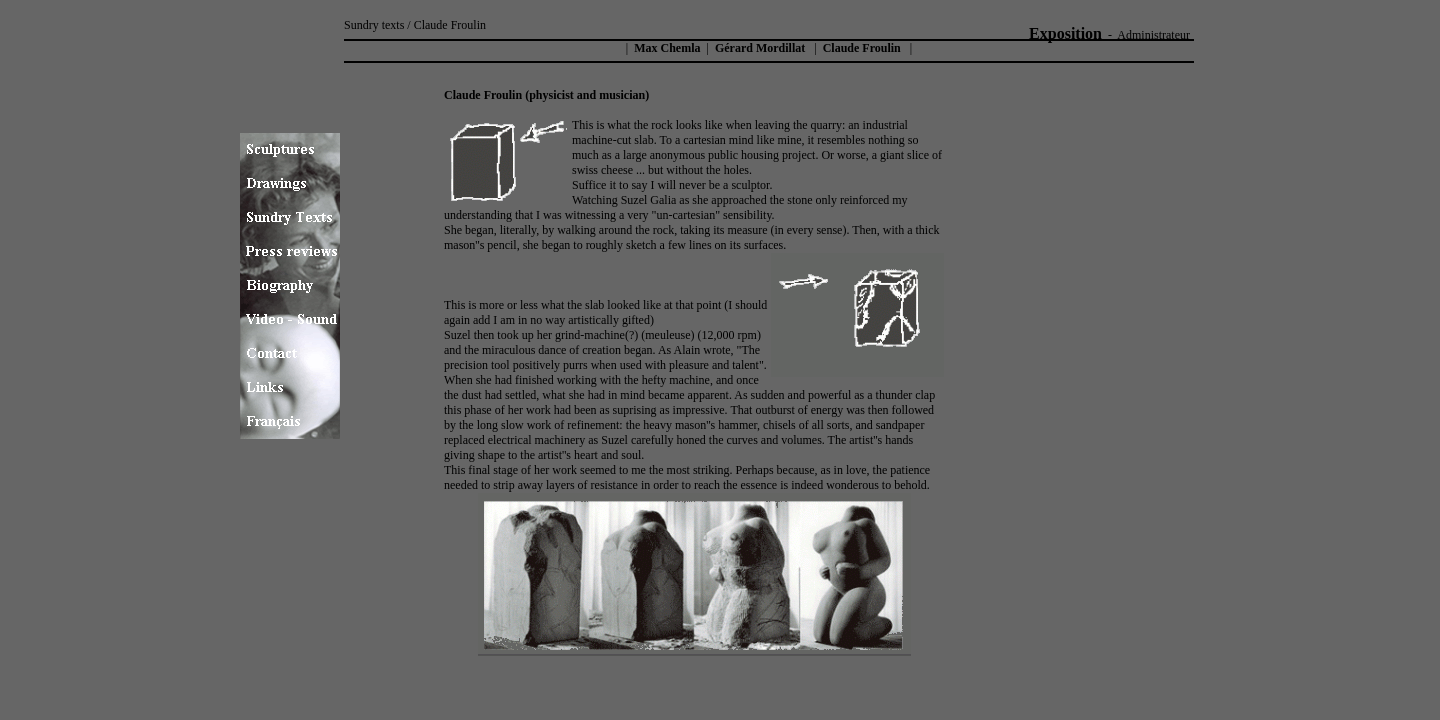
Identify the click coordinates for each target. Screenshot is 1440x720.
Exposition (1065, 33)
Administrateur (1153, 35)
